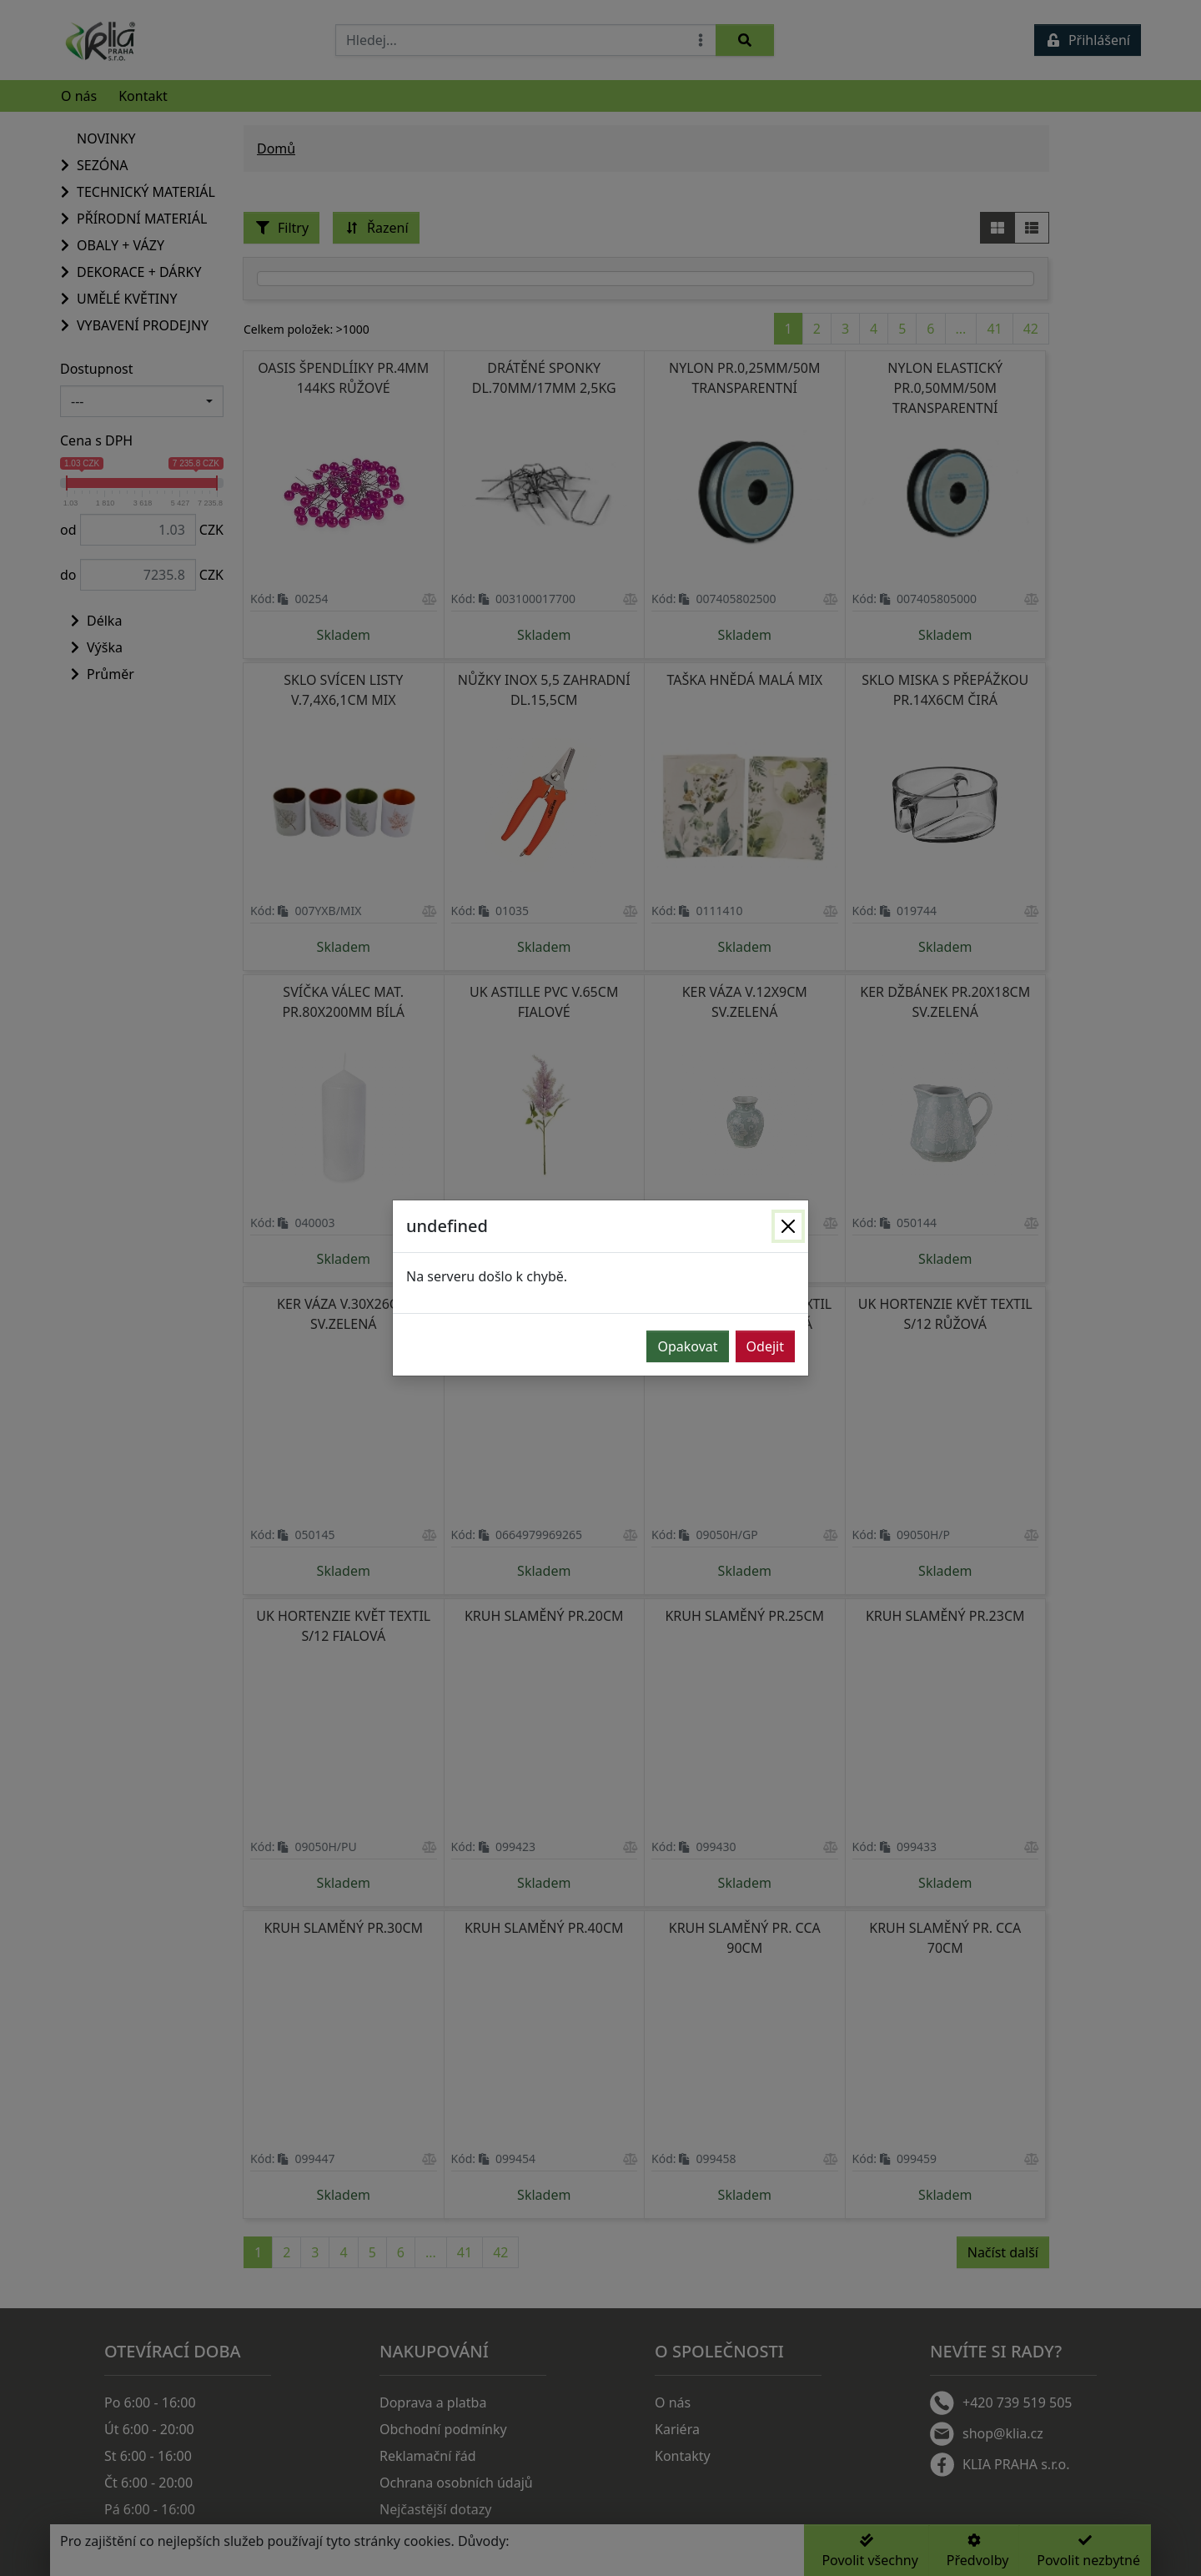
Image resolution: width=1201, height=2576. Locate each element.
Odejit (765, 1346)
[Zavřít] (788, 1226)
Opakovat (687, 1346)
